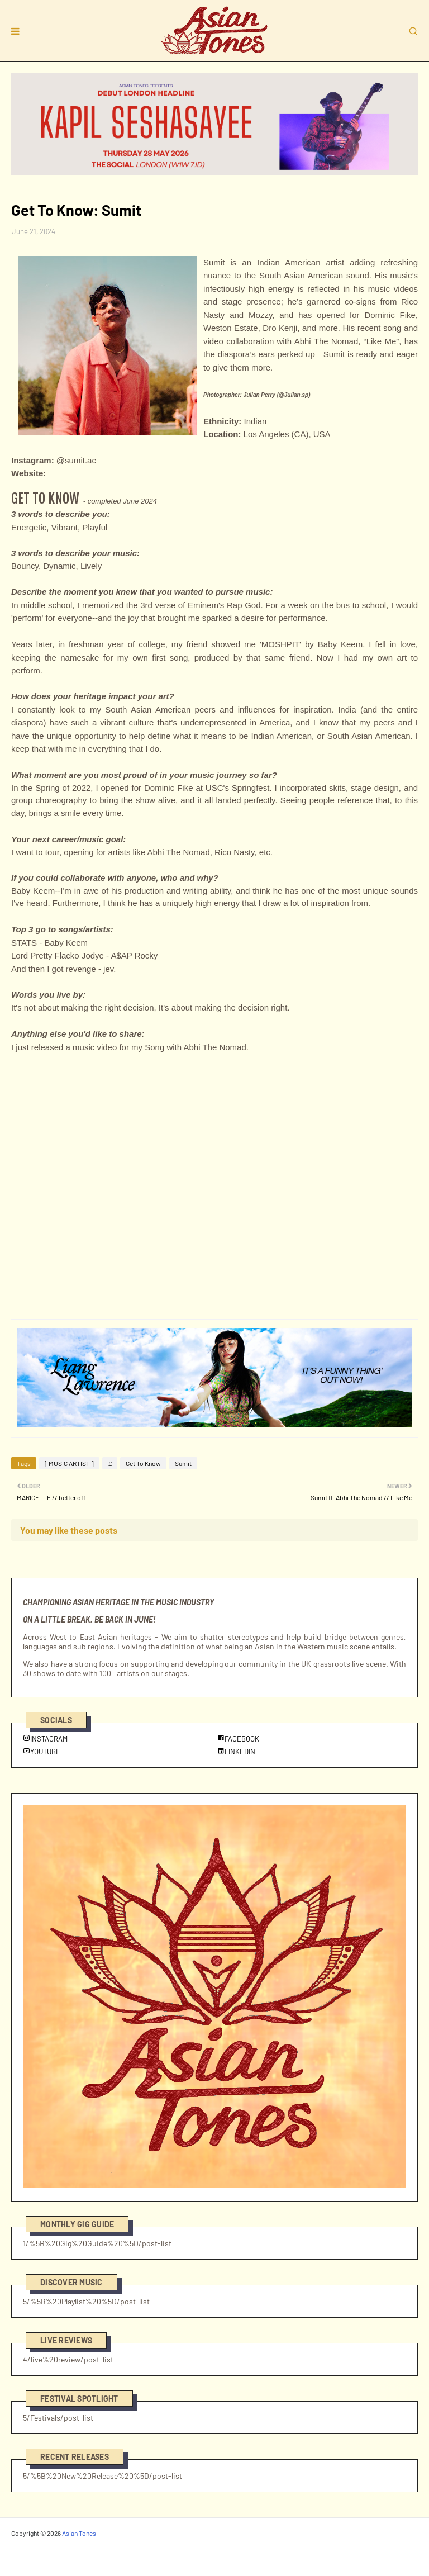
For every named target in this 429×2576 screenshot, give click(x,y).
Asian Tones (79, 2533)
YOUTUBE (41, 1751)
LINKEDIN (236, 1751)
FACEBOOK (238, 1738)
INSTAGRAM (45, 1738)
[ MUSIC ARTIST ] (69, 1463)
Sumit (183, 1463)
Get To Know (143, 1463)
